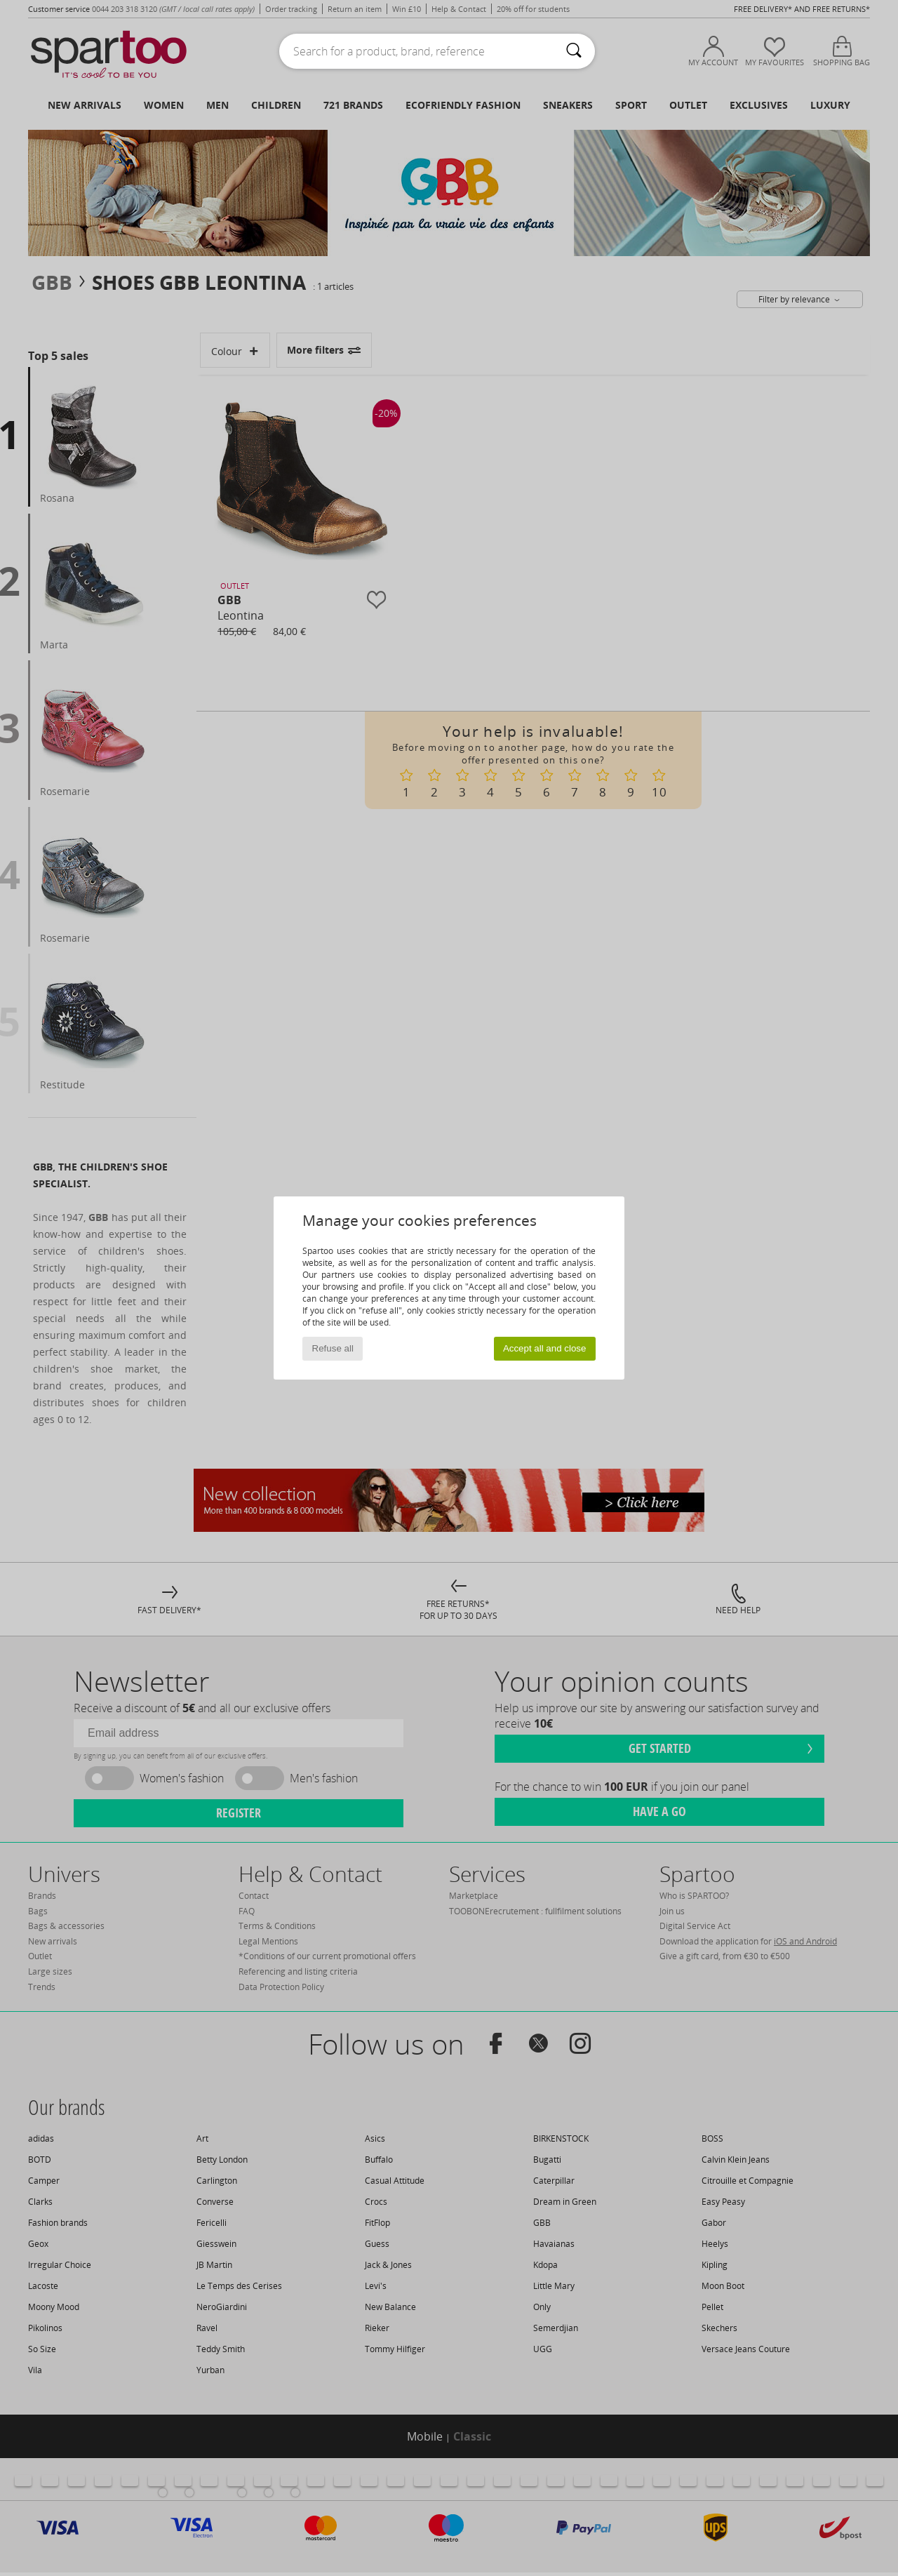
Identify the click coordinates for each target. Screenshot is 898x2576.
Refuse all (333, 1348)
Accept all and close (545, 1348)
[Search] (574, 51)
